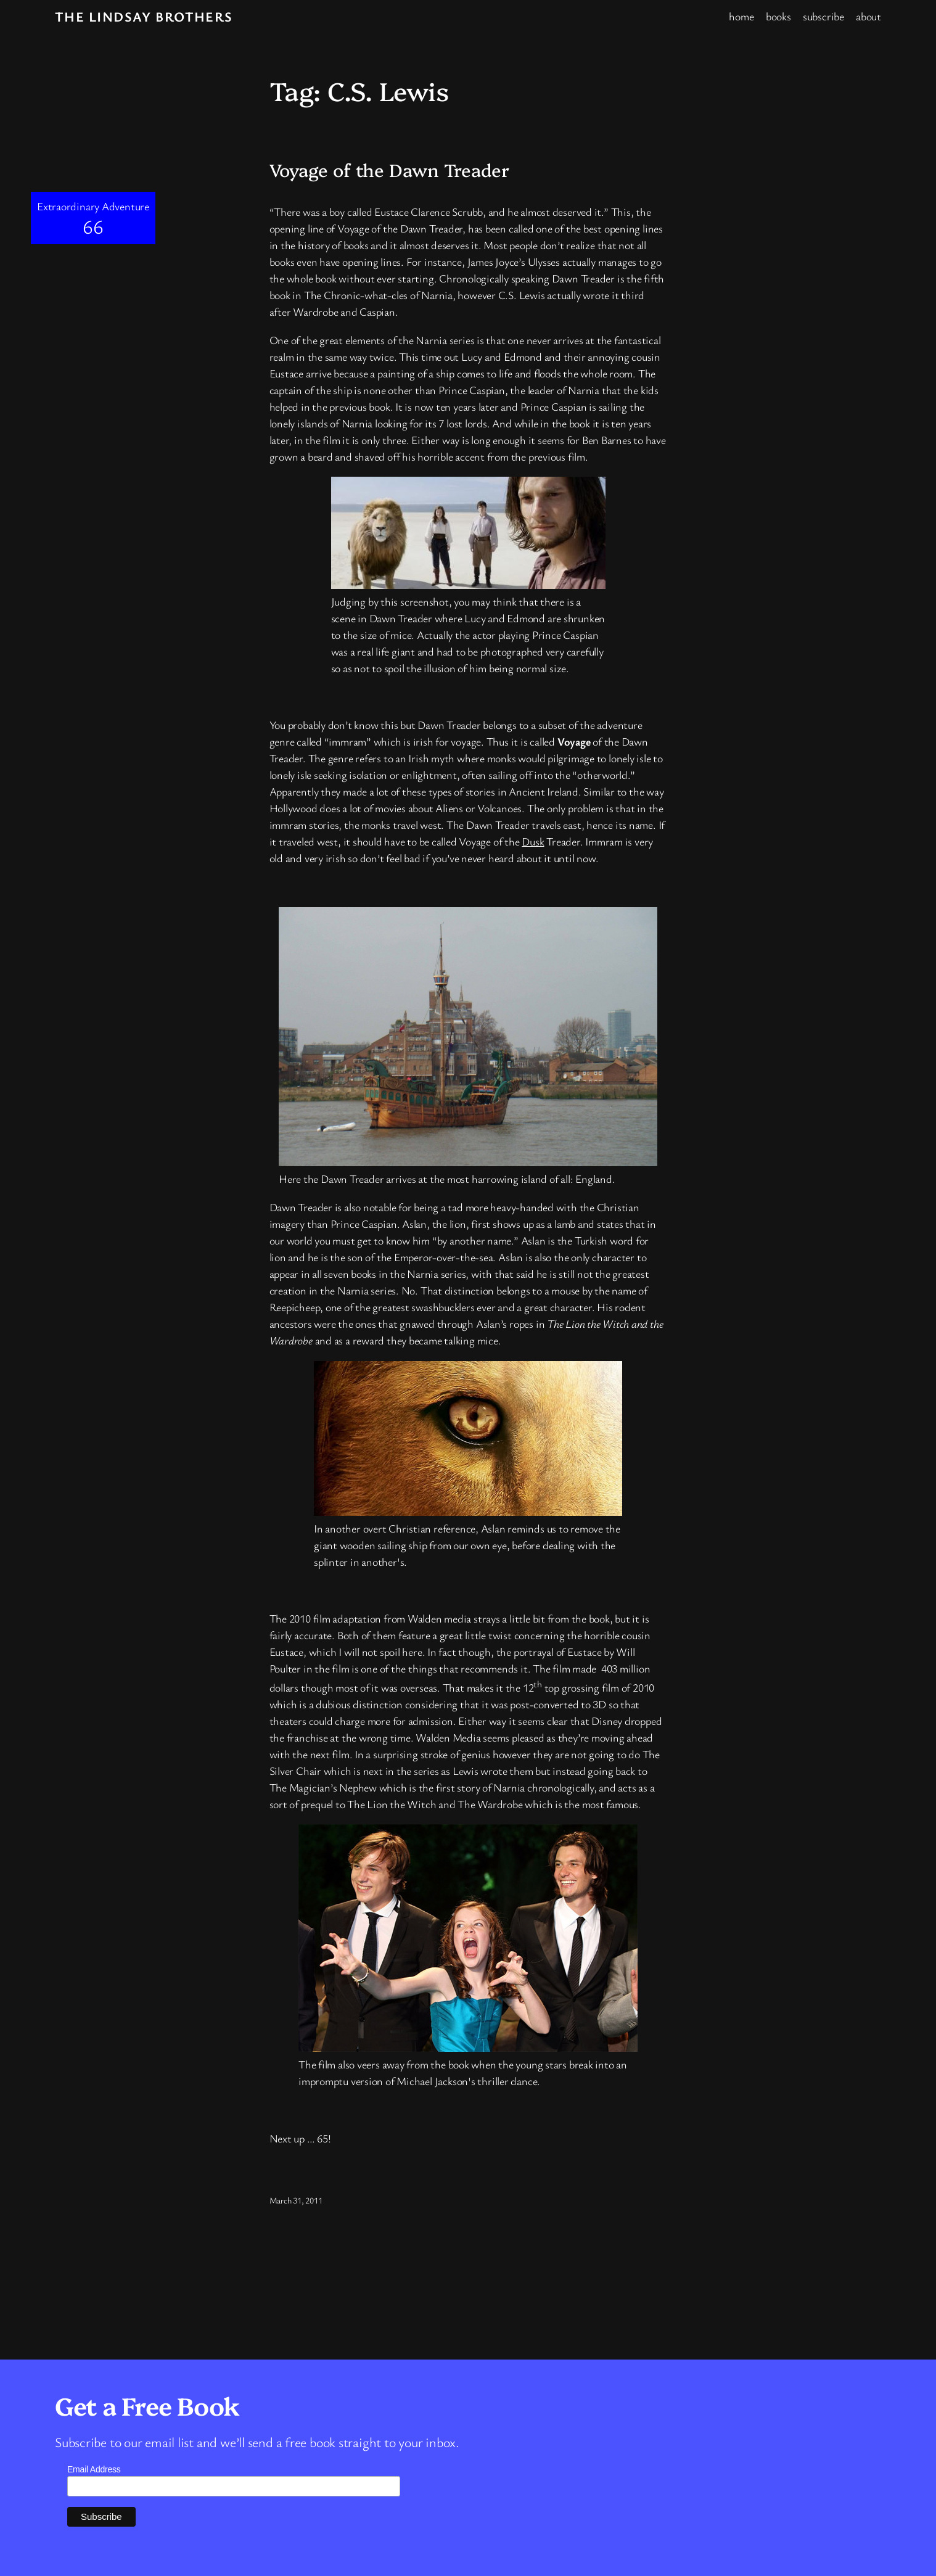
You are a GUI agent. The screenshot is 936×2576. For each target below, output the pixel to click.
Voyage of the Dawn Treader (389, 169)
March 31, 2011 (295, 2200)
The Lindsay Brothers (144, 16)
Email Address (94, 2469)
